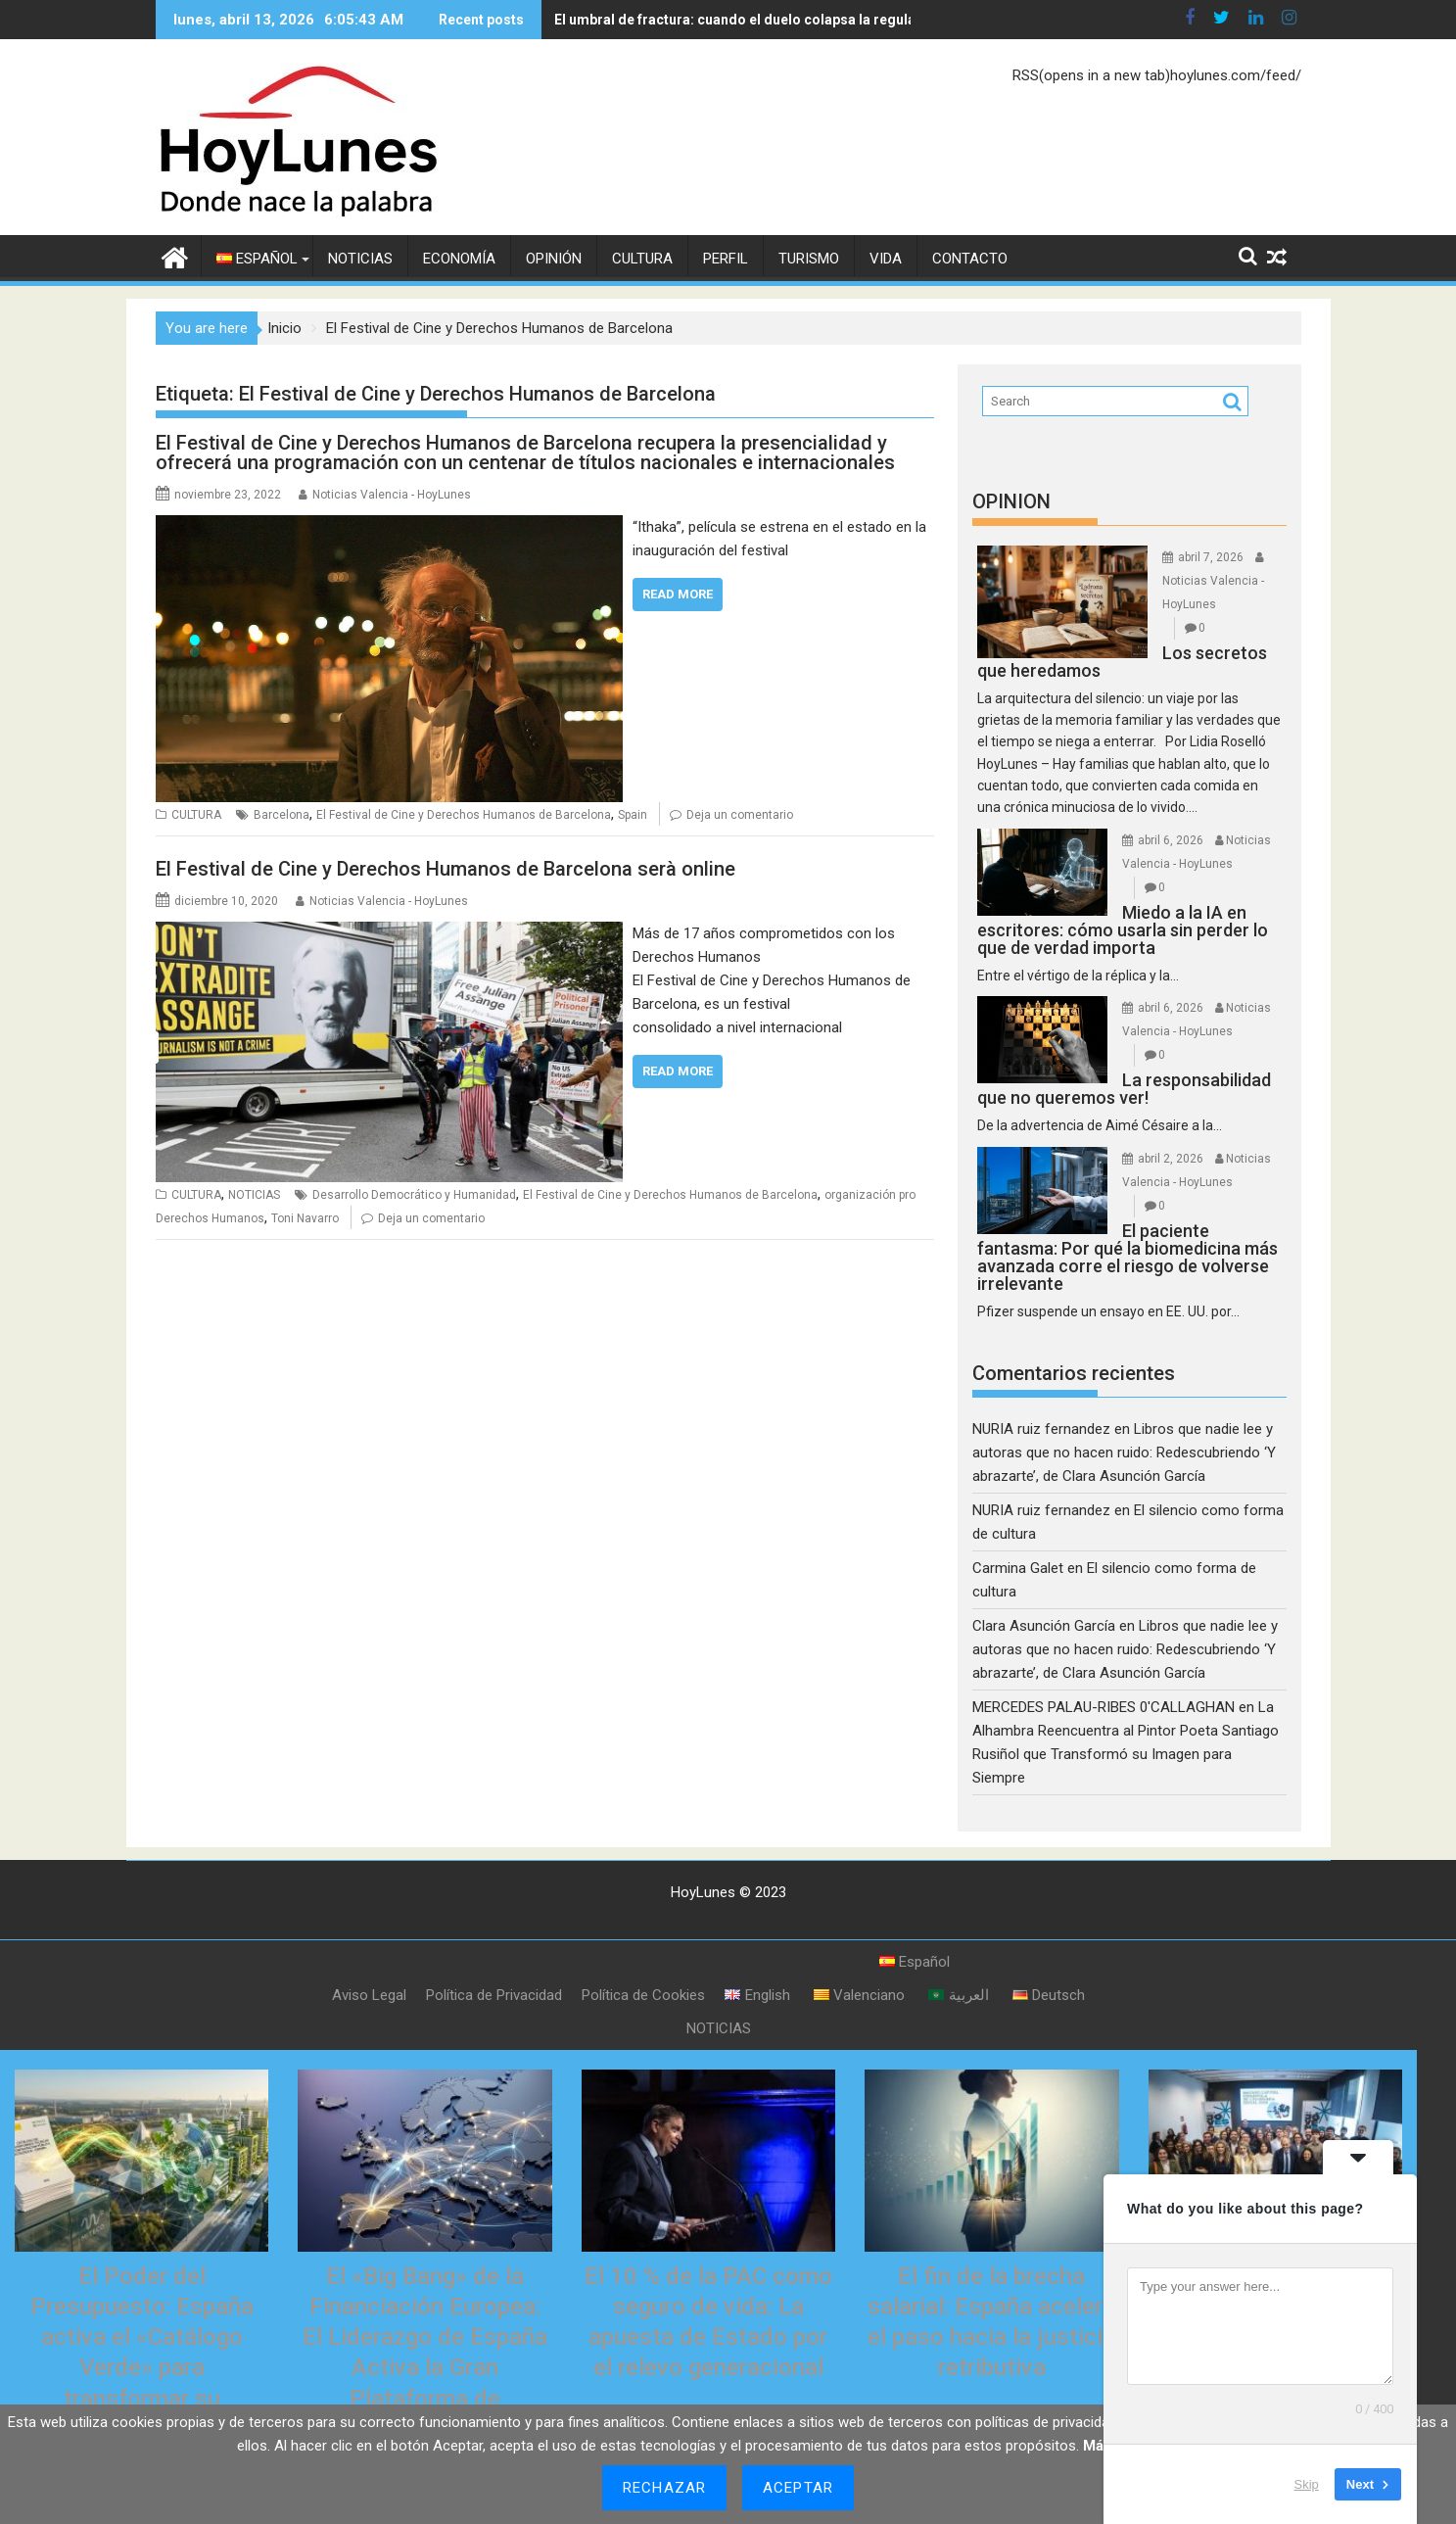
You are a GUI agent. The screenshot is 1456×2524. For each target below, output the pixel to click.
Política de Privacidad (494, 1995)
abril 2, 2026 (1170, 1159)
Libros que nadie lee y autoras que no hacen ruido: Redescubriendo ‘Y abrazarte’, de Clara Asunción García (1124, 1452)
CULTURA (642, 258)
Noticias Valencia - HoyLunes (391, 494)
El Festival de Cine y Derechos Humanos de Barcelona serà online (445, 869)
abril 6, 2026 (1170, 840)
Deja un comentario (739, 815)
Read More (677, 594)
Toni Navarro (305, 1218)
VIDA (885, 258)
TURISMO (808, 258)
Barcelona (281, 815)
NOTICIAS (360, 258)
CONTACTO (970, 258)
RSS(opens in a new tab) (1091, 75)
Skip (1306, 2484)
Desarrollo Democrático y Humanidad (414, 1195)
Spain (632, 815)
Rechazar (664, 2488)
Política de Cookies (643, 1995)
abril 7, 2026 (1211, 557)
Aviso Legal (369, 1995)
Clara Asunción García (1043, 1626)
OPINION (1011, 501)
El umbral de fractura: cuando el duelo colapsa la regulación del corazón (789, 19)
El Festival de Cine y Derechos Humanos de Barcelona (463, 815)
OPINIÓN (554, 258)
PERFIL (725, 258)
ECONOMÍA (459, 258)
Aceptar (798, 2488)
